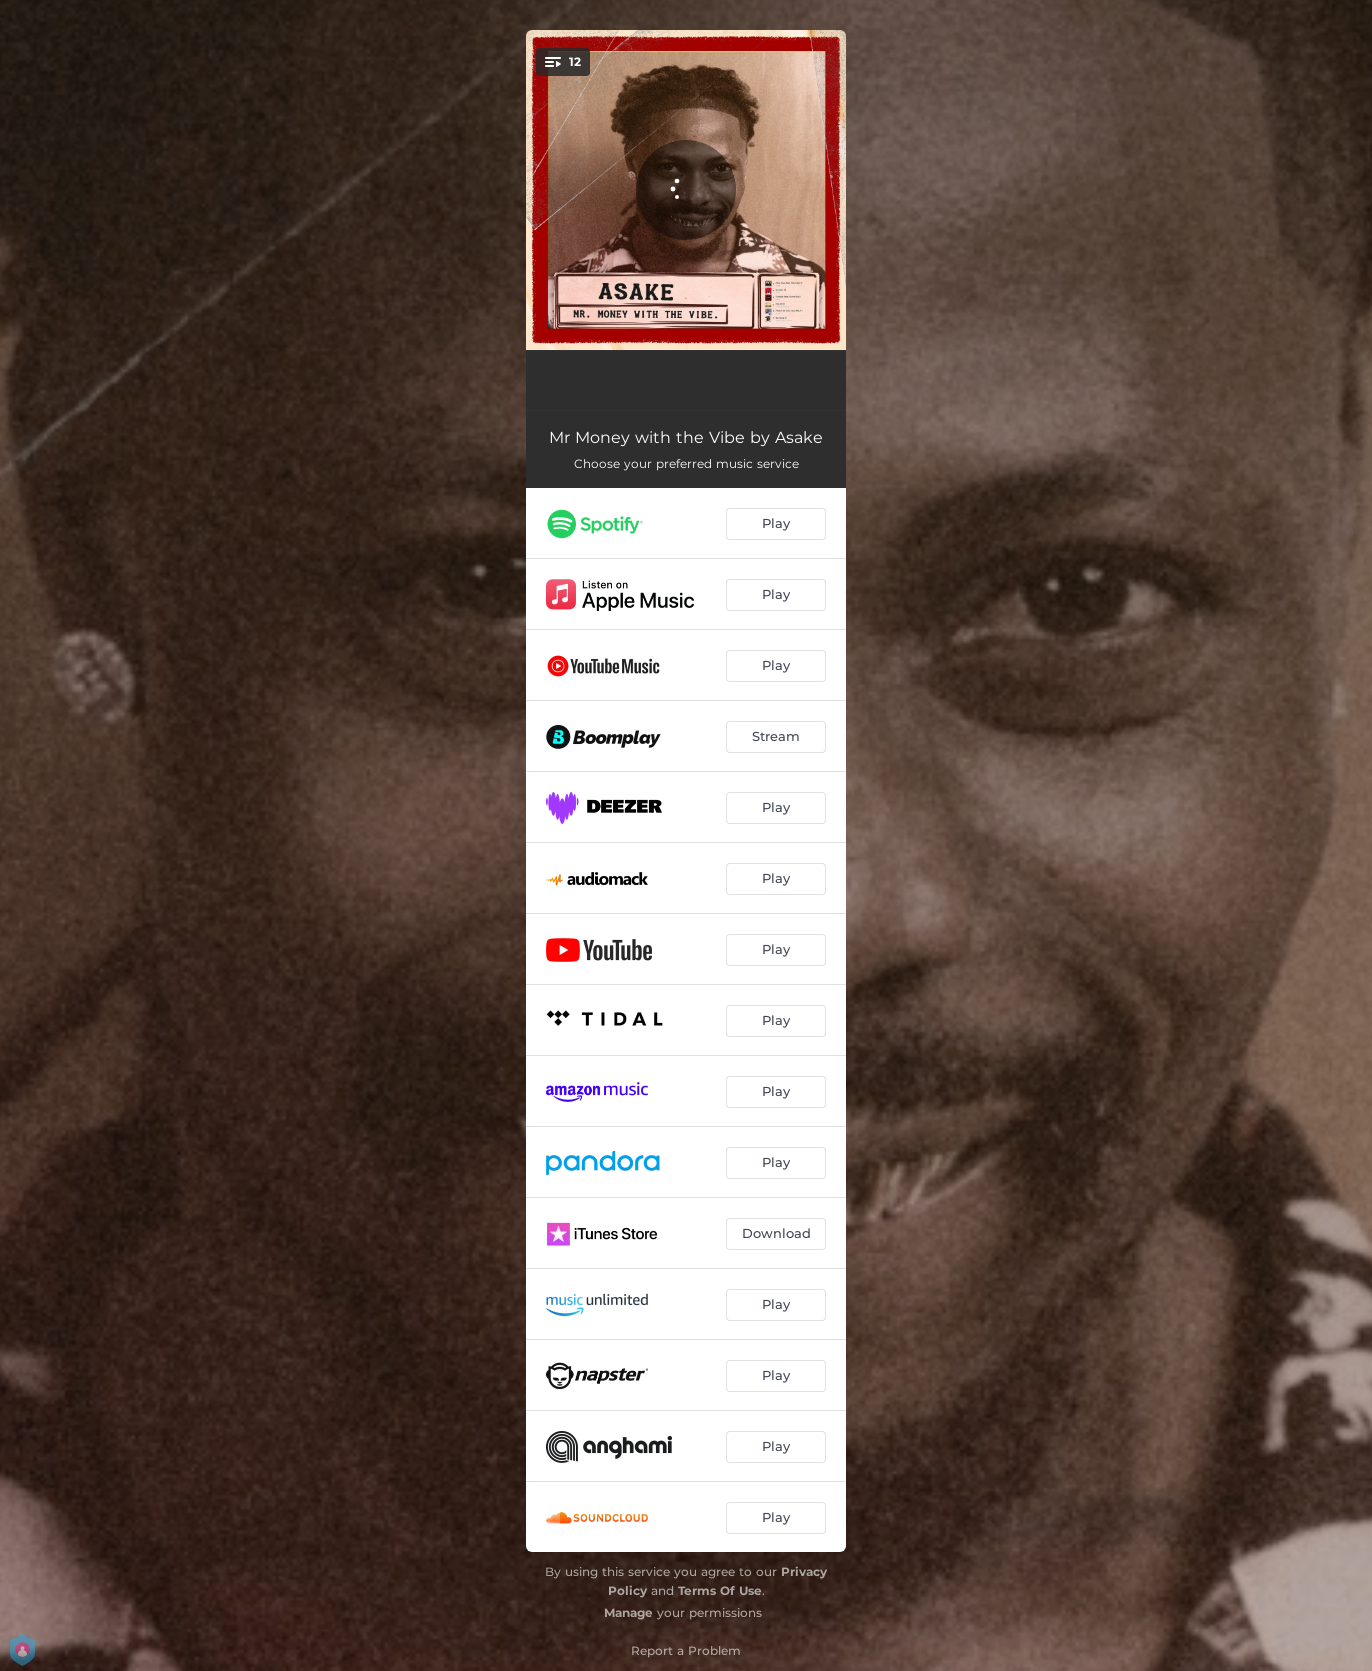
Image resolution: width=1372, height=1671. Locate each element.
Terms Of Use (720, 1590)
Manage (628, 1612)
